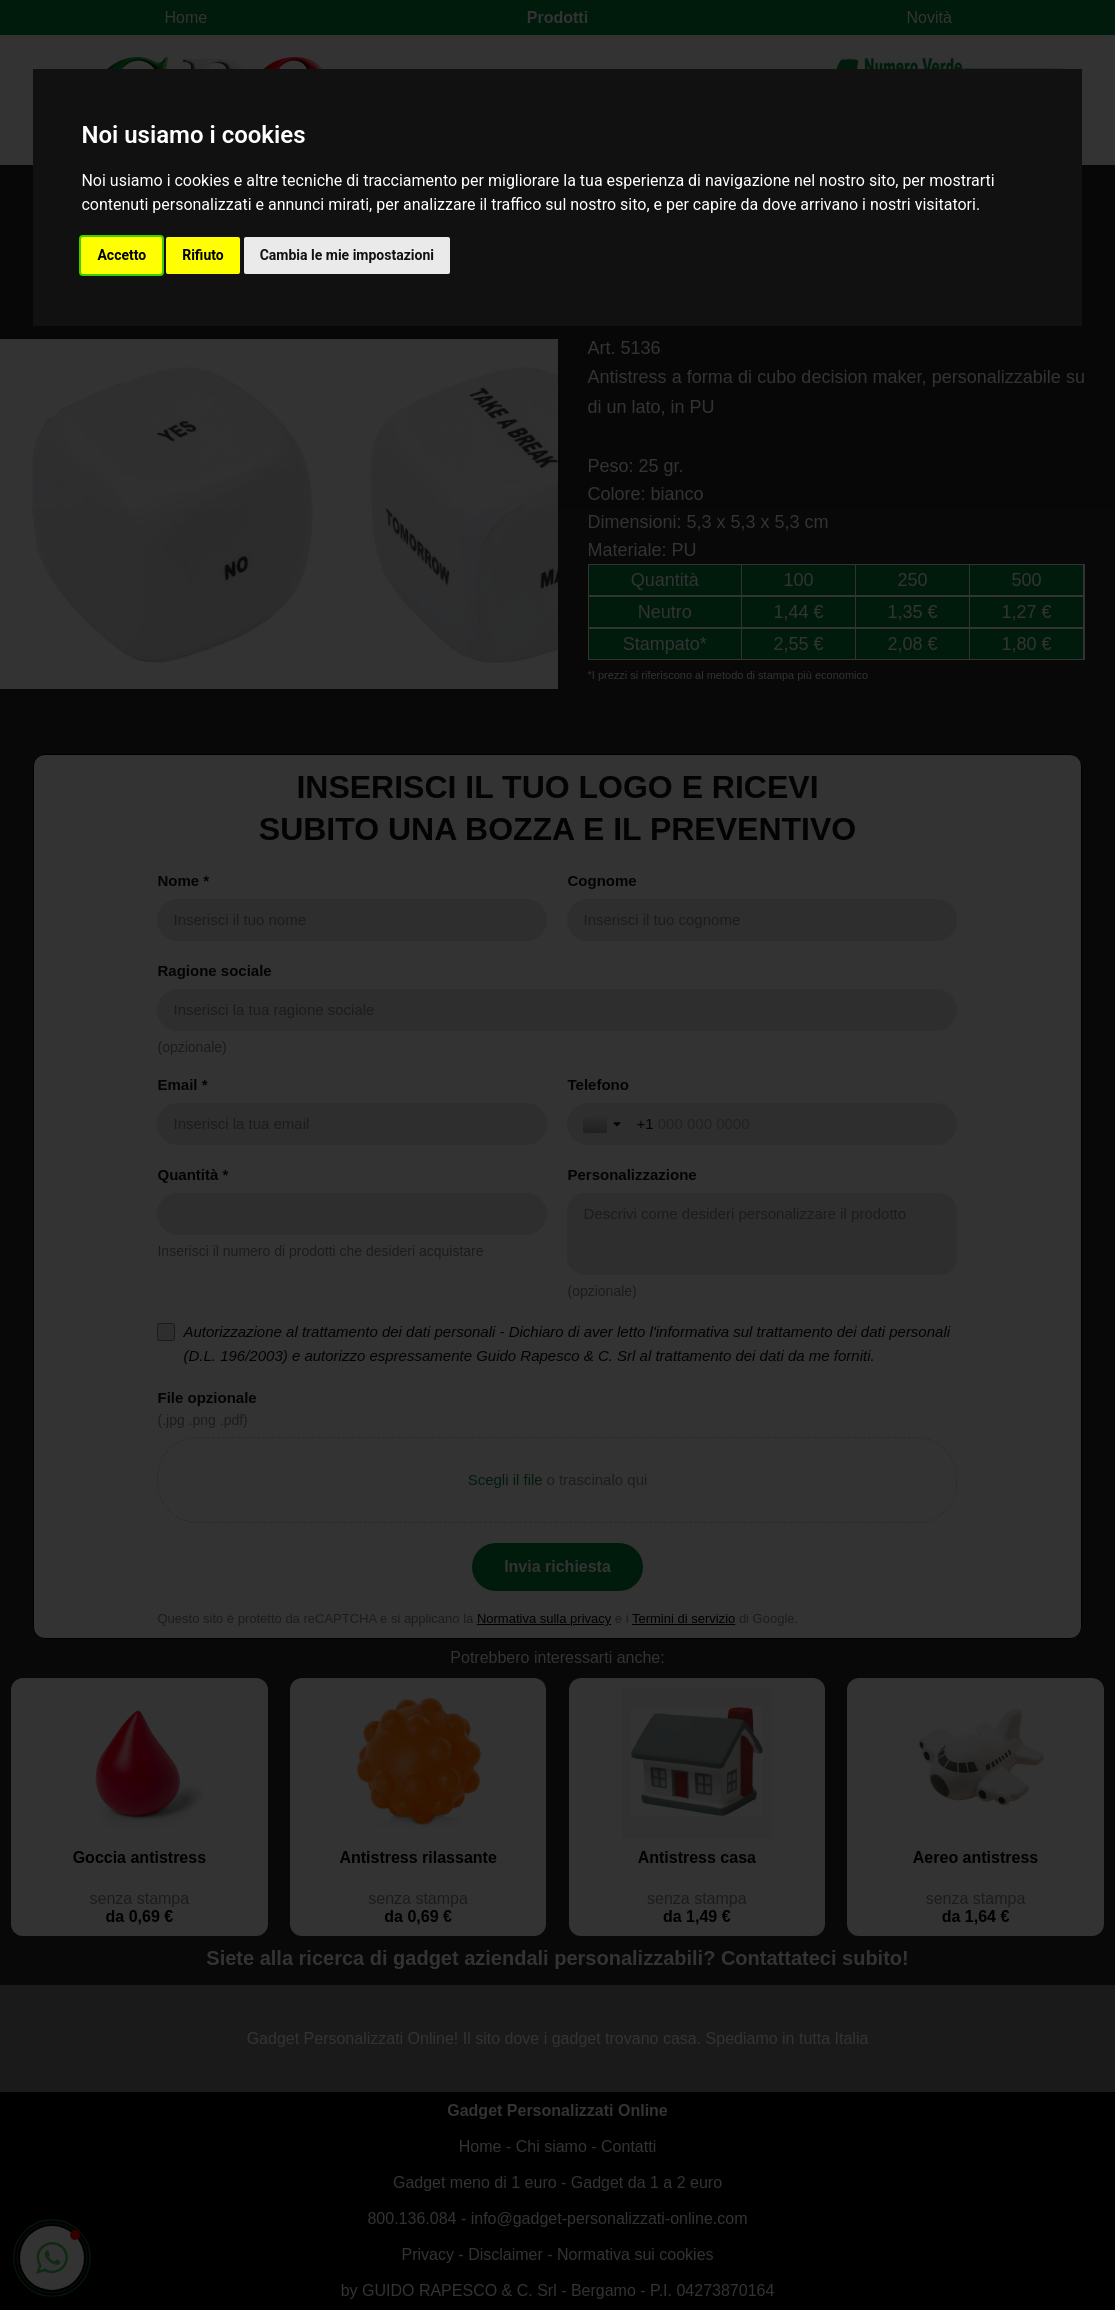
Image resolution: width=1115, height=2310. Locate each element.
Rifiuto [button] (203, 255)
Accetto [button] (121, 255)
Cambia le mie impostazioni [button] (347, 255)
